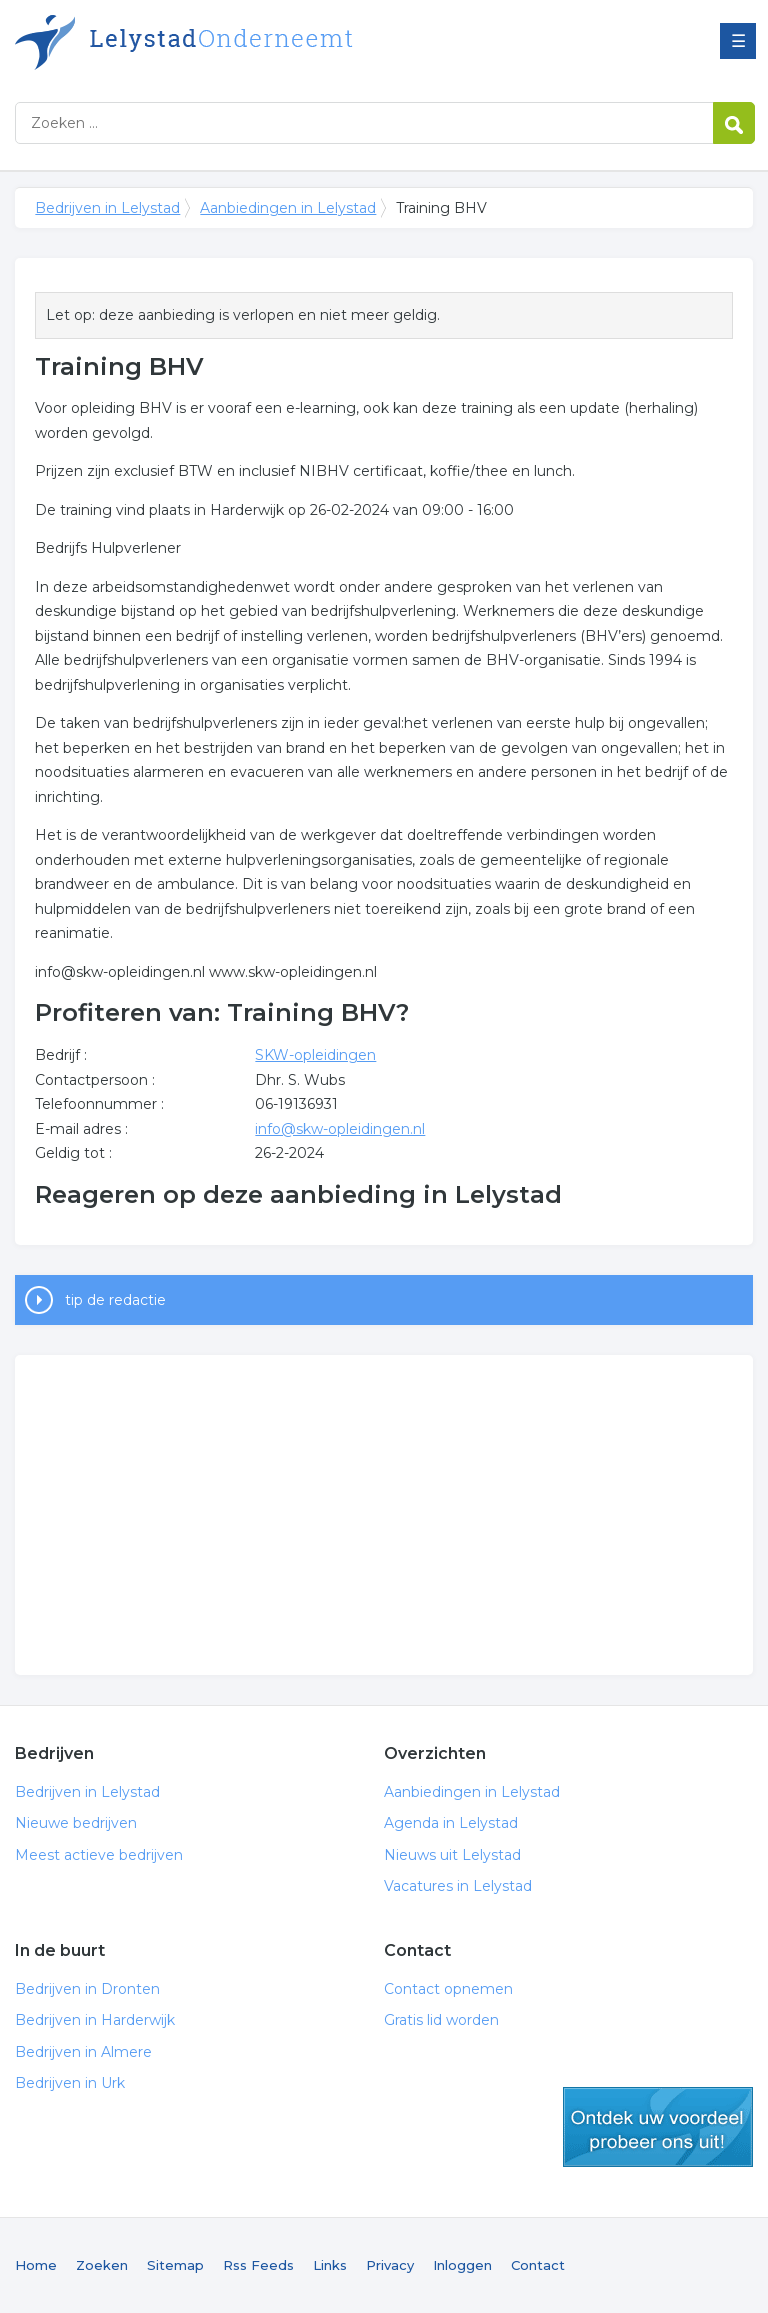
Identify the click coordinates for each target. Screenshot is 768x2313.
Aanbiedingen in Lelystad (288, 208)
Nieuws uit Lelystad (452, 1855)
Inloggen (462, 2265)
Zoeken (102, 2265)
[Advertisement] (383, 1515)
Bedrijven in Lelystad (265, 42)
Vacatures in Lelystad (458, 1886)
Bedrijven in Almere (83, 2052)
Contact (538, 2265)
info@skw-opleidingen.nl (340, 1129)
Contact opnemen (448, 1989)
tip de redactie (115, 1300)
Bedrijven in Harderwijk (95, 2020)
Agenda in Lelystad (451, 1823)
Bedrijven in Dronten (87, 1989)
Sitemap (175, 2265)
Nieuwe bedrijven (76, 1823)
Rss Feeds (258, 2265)
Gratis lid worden (441, 2020)
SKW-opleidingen (315, 1055)
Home (36, 2265)
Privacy (390, 2265)
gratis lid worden (658, 2127)
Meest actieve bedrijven (99, 1855)
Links (330, 2265)
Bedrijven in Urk (70, 2083)
